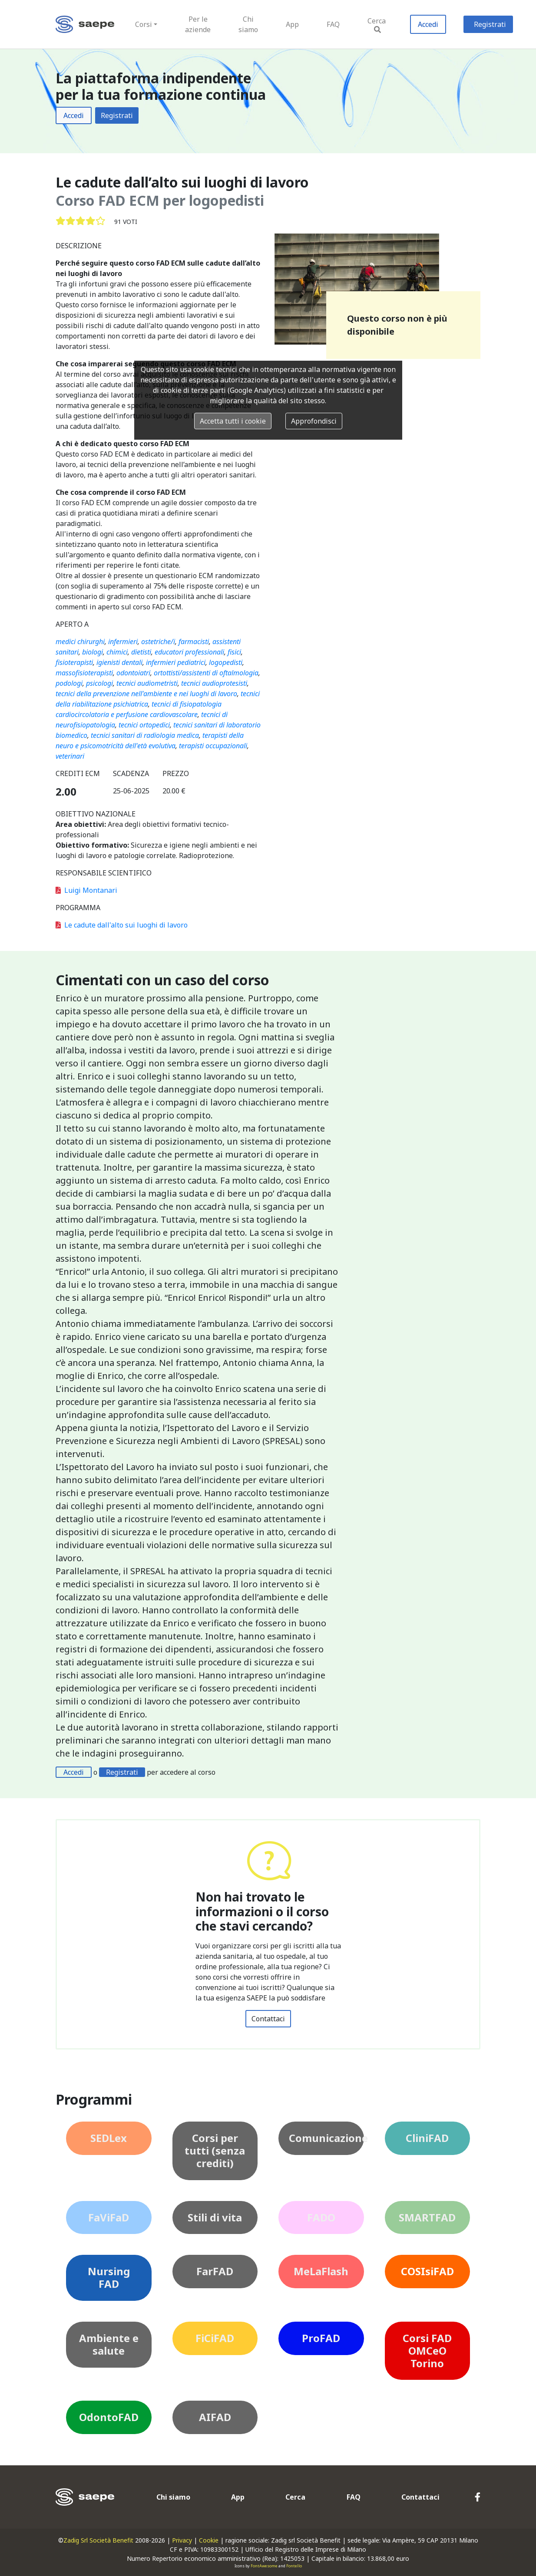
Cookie (208, 2540)
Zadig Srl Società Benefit (98, 2540)
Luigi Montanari (86, 890)
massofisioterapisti (84, 673)
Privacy (182, 2540)
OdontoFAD (109, 2417)
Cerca (376, 24)
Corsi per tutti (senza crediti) (215, 2150)
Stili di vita (215, 2217)
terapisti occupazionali (213, 745)
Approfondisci (314, 421)
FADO (321, 2217)
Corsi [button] (143, 24)
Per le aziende (198, 24)
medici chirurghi (80, 641)
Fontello (294, 2566)
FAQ (333, 24)
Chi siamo (248, 24)
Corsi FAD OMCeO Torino (427, 2350)
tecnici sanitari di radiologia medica (145, 735)
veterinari (70, 756)
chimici (117, 652)
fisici (234, 652)
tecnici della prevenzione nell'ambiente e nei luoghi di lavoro (146, 693)
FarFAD (214, 2271)
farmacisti (194, 641)
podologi (69, 683)
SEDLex (108, 2138)
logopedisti (225, 662)
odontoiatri (133, 673)
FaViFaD (108, 2217)
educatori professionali (189, 652)
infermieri (123, 641)
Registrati (490, 24)
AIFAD (215, 2417)
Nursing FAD (109, 2277)
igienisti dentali (119, 662)
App (292, 24)
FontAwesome (264, 2566)
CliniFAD (427, 2138)
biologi (92, 652)
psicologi (99, 683)
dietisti (141, 652)
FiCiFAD (214, 2338)
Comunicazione (326, 2138)
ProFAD (321, 2338)
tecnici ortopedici (144, 725)
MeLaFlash (321, 2271)
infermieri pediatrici (175, 662)
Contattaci (268, 2018)
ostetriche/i (158, 641)
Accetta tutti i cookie (233, 421)
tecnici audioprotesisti (214, 683)
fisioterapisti (74, 662)
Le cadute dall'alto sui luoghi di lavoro (122, 925)
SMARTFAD (427, 2217)
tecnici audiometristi (147, 683)
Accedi (428, 24)
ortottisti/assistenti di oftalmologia (206, 673)
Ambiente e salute (109, 2344)
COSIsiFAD (427, 2271)
